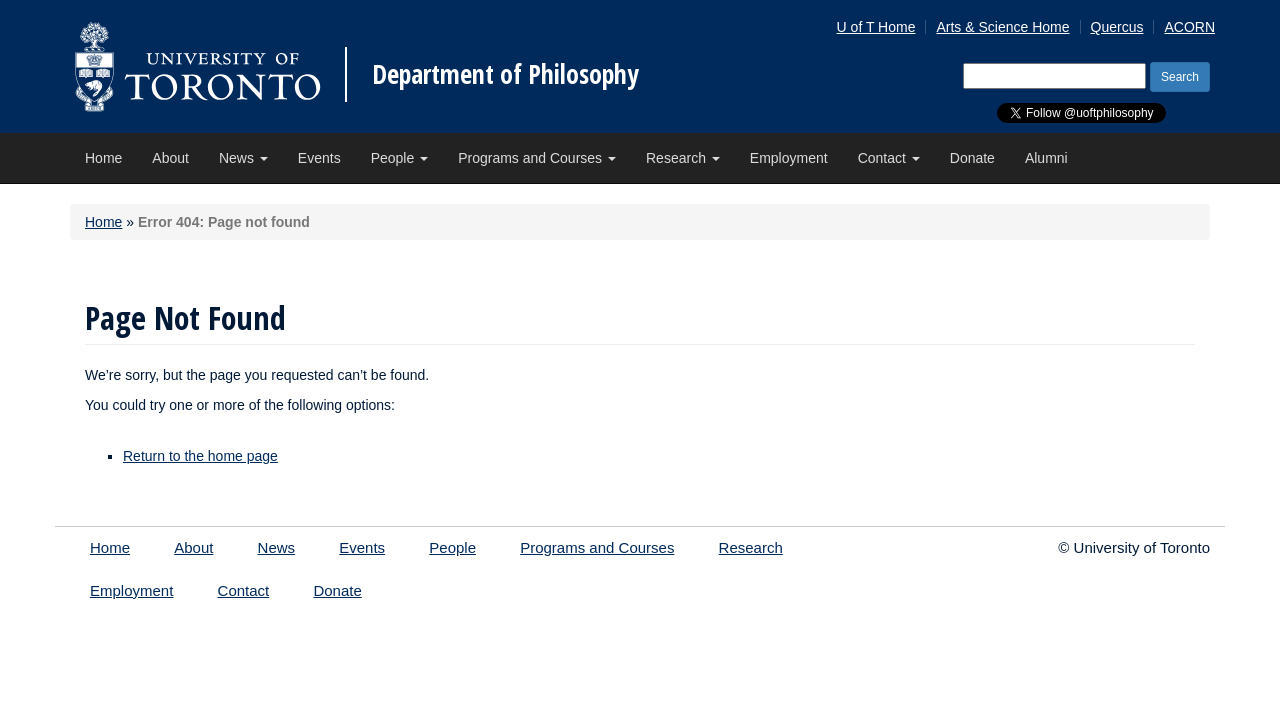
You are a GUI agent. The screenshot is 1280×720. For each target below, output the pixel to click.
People (399, 158)
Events (319, 158)
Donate (972, 158)
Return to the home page (200, 456)
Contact (889, 158)
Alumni (1046, 158)
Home (103, 158)
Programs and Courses (537, 158)
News (243, 158)
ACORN (1189, 27)
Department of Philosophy (505, 74)
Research (683, 158)
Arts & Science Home (1002, 27)
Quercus (1117, 27)
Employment (789, 158)
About (170, 158)
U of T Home (876, 27)
